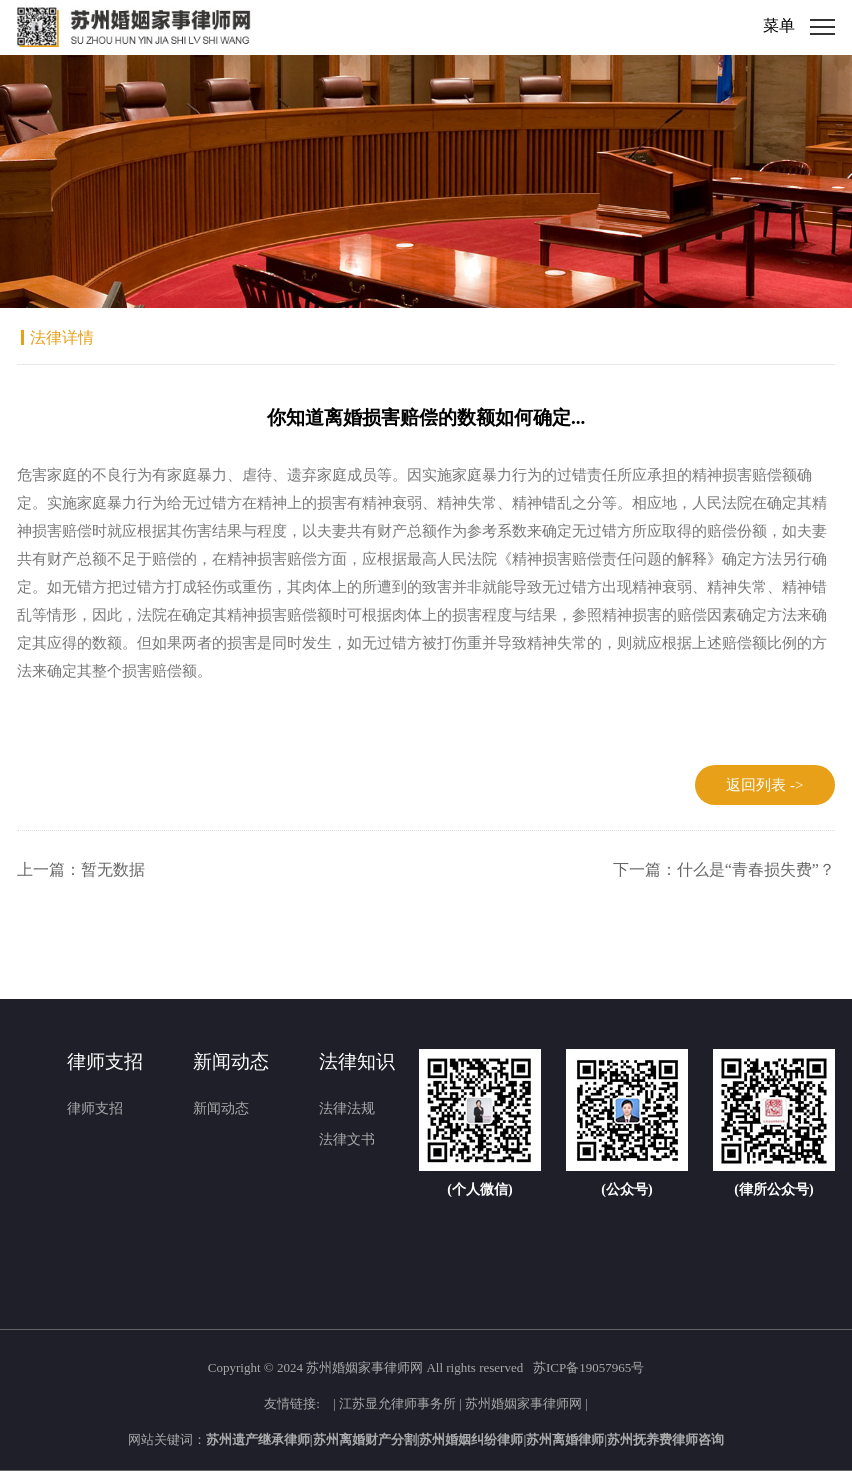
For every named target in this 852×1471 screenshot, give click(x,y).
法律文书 (347, 1139)
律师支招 (95, 1108)
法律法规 (347, 1108)
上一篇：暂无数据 (81, 869)
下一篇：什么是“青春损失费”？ (724, 869)
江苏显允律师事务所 (397, 1402)
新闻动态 (221, 1108)
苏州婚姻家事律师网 (523, 1402)
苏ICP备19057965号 (588, 1367)
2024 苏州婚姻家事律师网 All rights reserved (402, 1367)
